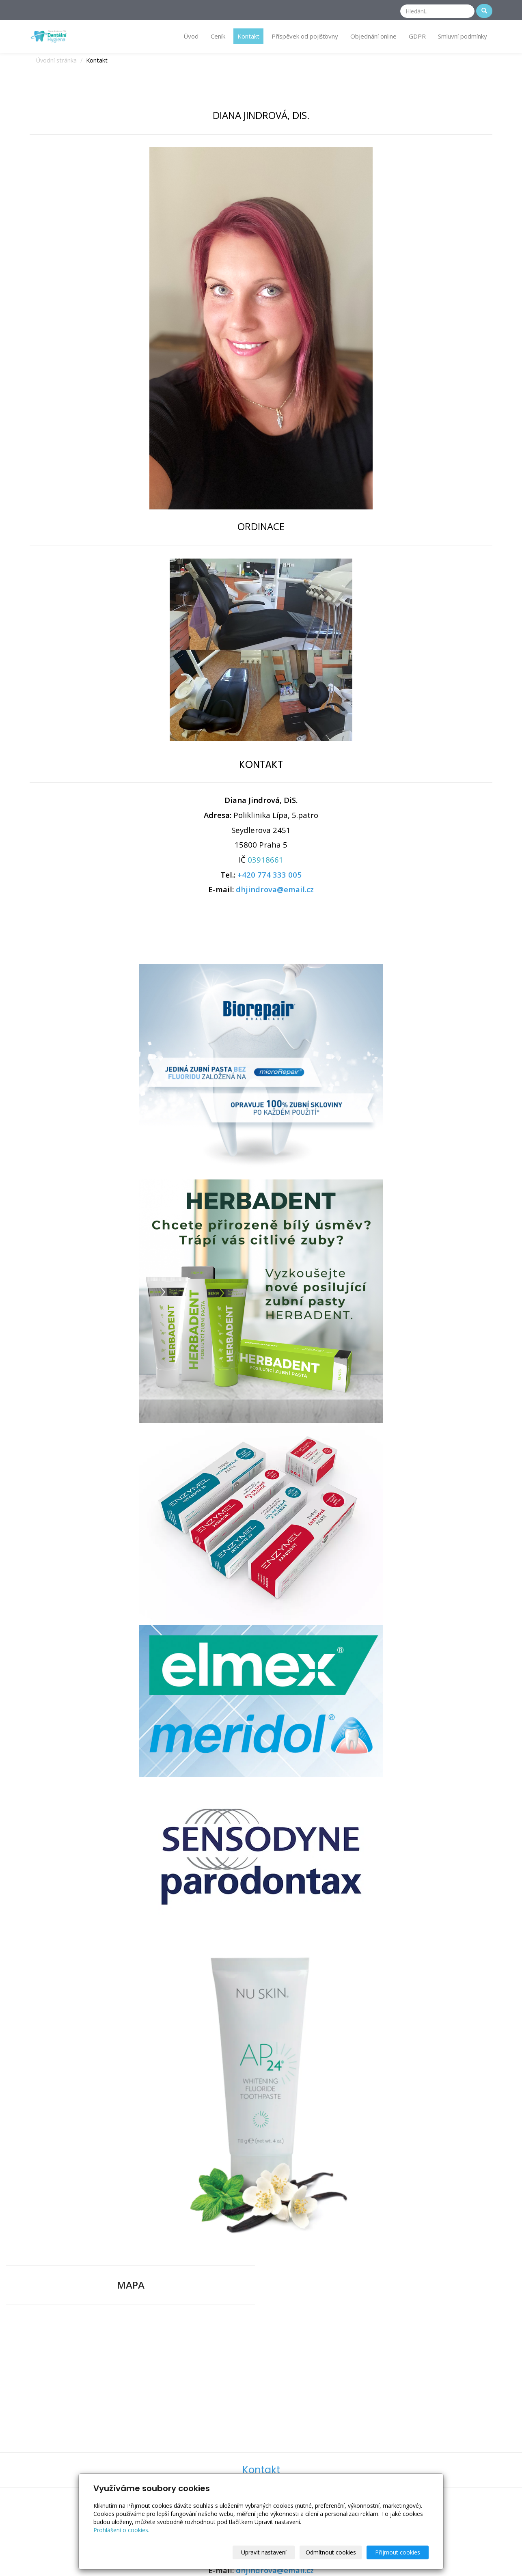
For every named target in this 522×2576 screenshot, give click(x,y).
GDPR (417, 36)
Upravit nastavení (264, 2552)
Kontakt (248, 36)
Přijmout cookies (397, 2552)
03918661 (265, 859)
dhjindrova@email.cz (275, 889)
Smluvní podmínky (462, 36)
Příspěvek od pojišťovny (305, 36)
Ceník (218, 36)
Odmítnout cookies (331, 2552)
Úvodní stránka (56, 60)
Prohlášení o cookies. (121, 2530)
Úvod (190, 36)
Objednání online (373, 36)
